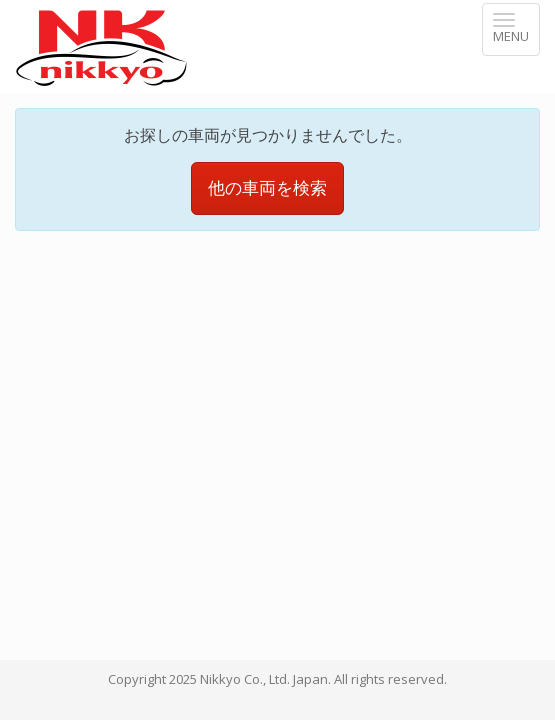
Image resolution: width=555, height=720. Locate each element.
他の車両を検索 (267, 155)
